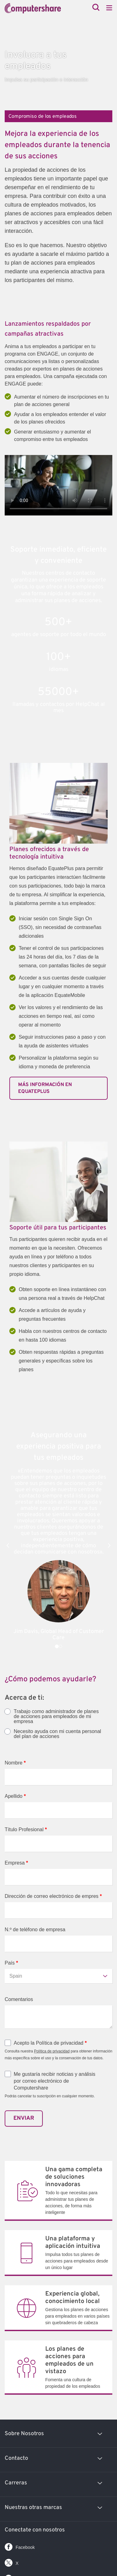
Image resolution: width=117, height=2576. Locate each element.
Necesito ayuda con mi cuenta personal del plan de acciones (57, 1734)
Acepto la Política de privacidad (50, 2043)
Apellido (15, 1796)
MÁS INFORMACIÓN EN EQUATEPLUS (45, 1088)
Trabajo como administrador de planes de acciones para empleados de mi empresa (56, 1716)
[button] (8, 1545)
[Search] (95, 7)
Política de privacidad (52, 2051)
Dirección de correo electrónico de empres (53, 1896)
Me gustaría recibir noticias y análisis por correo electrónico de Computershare (54, 2080)
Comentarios (19, 1999)
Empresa (16, 1862)
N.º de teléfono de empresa (35, 1929)
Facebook (20, 2545)
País (11, 1963)
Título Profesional (26, 1829)
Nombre (15, 1762)
